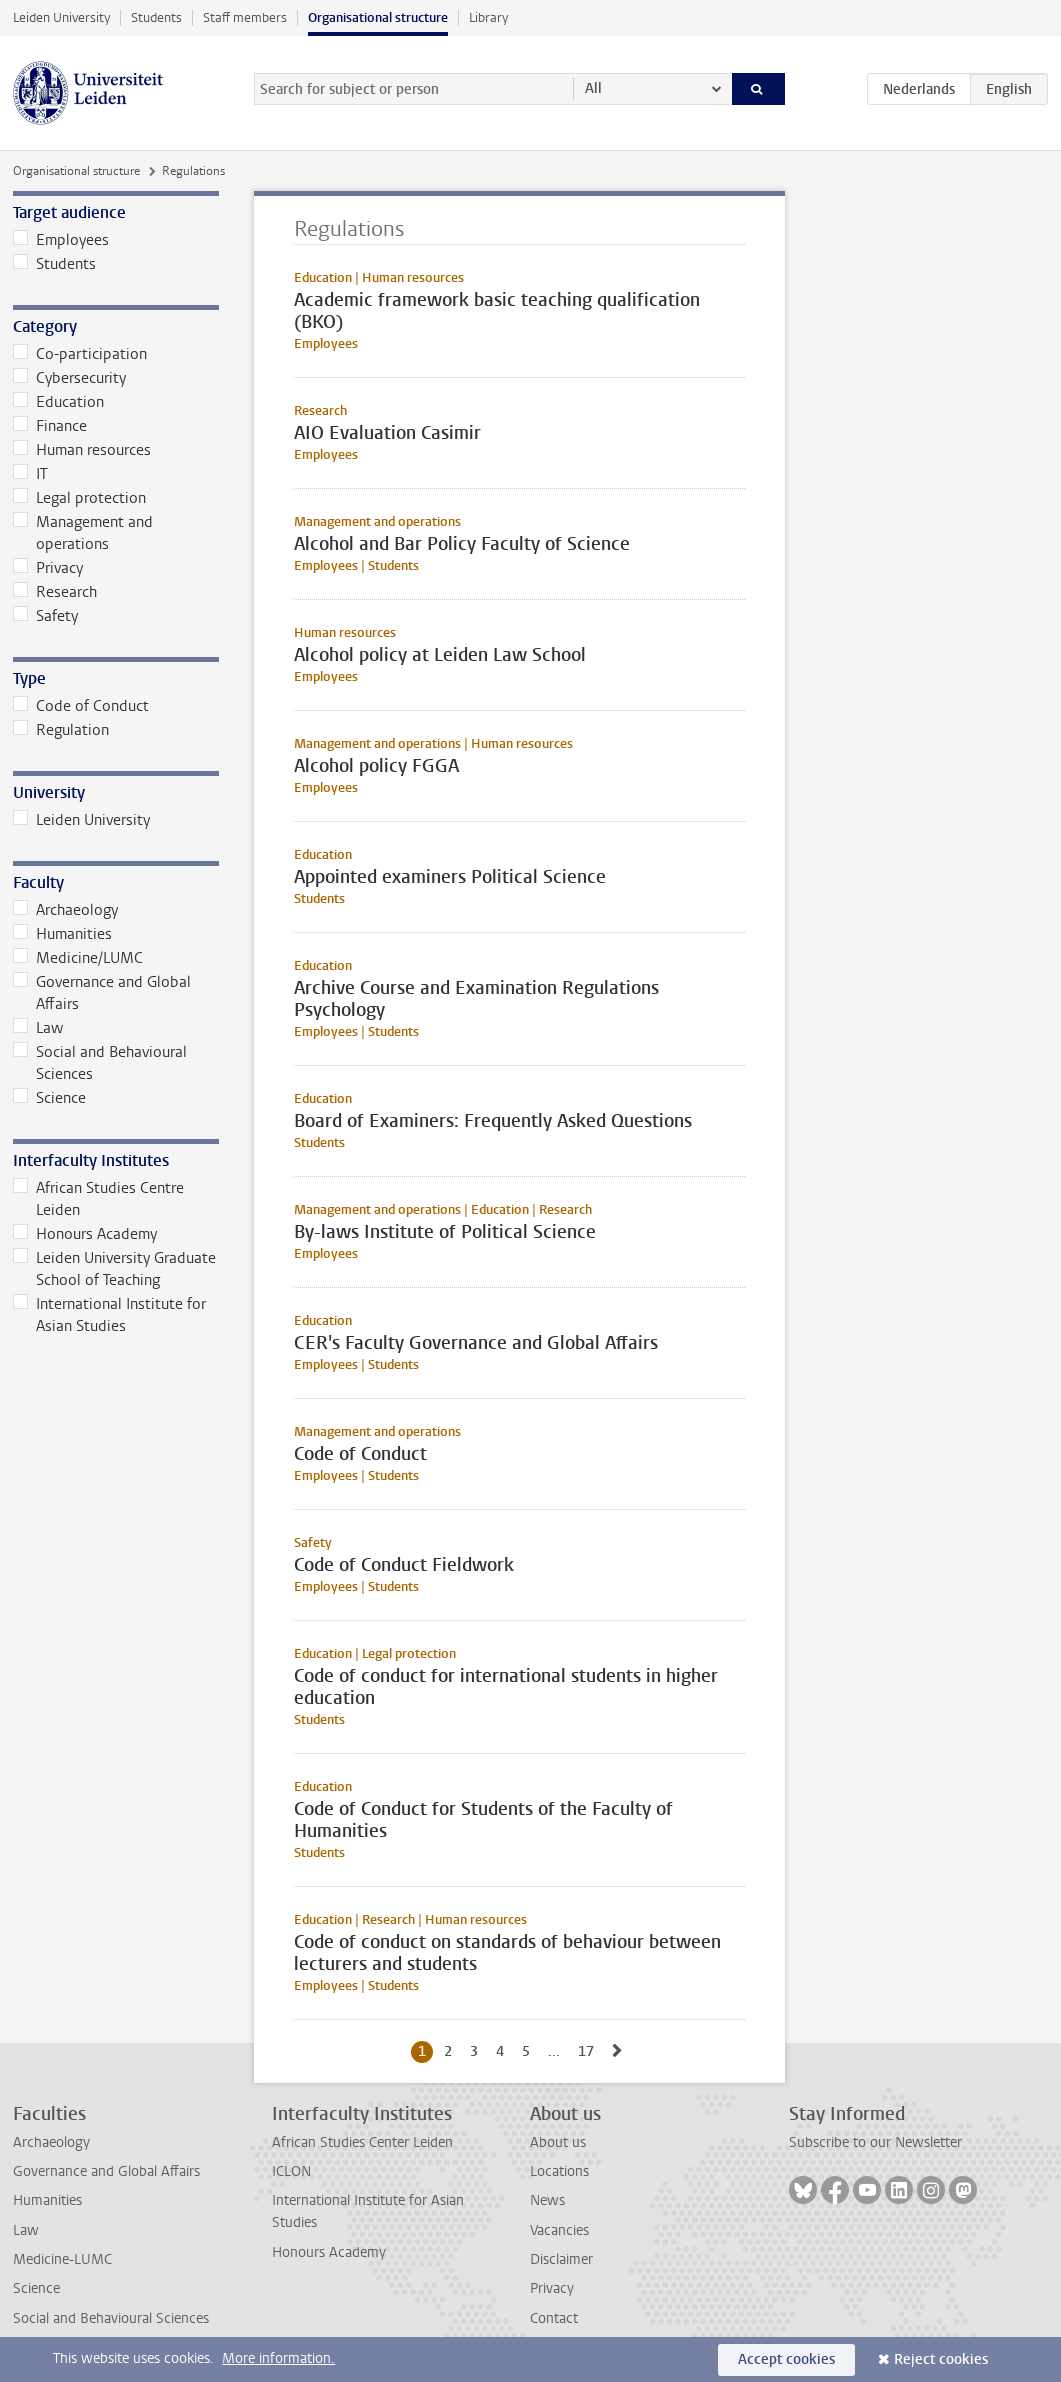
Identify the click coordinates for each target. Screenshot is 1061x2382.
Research (55, 592)
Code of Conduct (81, 706)
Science (49, 1098)
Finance (50, 426)
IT (30, 474)
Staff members (245, 17)
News (547, 2200)
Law (38, 1028)
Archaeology (65, 910)
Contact (554, 2318)
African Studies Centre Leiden (98, 1199)
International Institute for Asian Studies (109, 1315)
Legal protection (79, 498)
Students (156, 17)
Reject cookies (941, 2359)
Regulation (61, 730)
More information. (278, 2358)
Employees (61, 240)
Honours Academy (85, 1234)
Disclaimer (561, 2259)
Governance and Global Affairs (102, 993)
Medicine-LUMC (62, 2259)
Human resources (82, 450)
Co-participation (80, 354)
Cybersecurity (69, 378)
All (593, 88)
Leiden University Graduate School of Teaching (114, 1269)
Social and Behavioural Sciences (100, 1063)
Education (58, 402)
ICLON (291, 2171)
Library (488, 17)
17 (589, 2051)
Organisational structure (378, 17)
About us (558, 2142)
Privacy (48, 568)
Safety (45, 616)
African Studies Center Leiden (362, 2142)
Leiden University (61, 17)
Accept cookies (786, 2359)
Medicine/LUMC (78, 958)
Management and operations (83, 533)
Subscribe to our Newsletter (875, 2142)
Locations (559, 2171)
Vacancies (559, 2230)
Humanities (62, 934)
